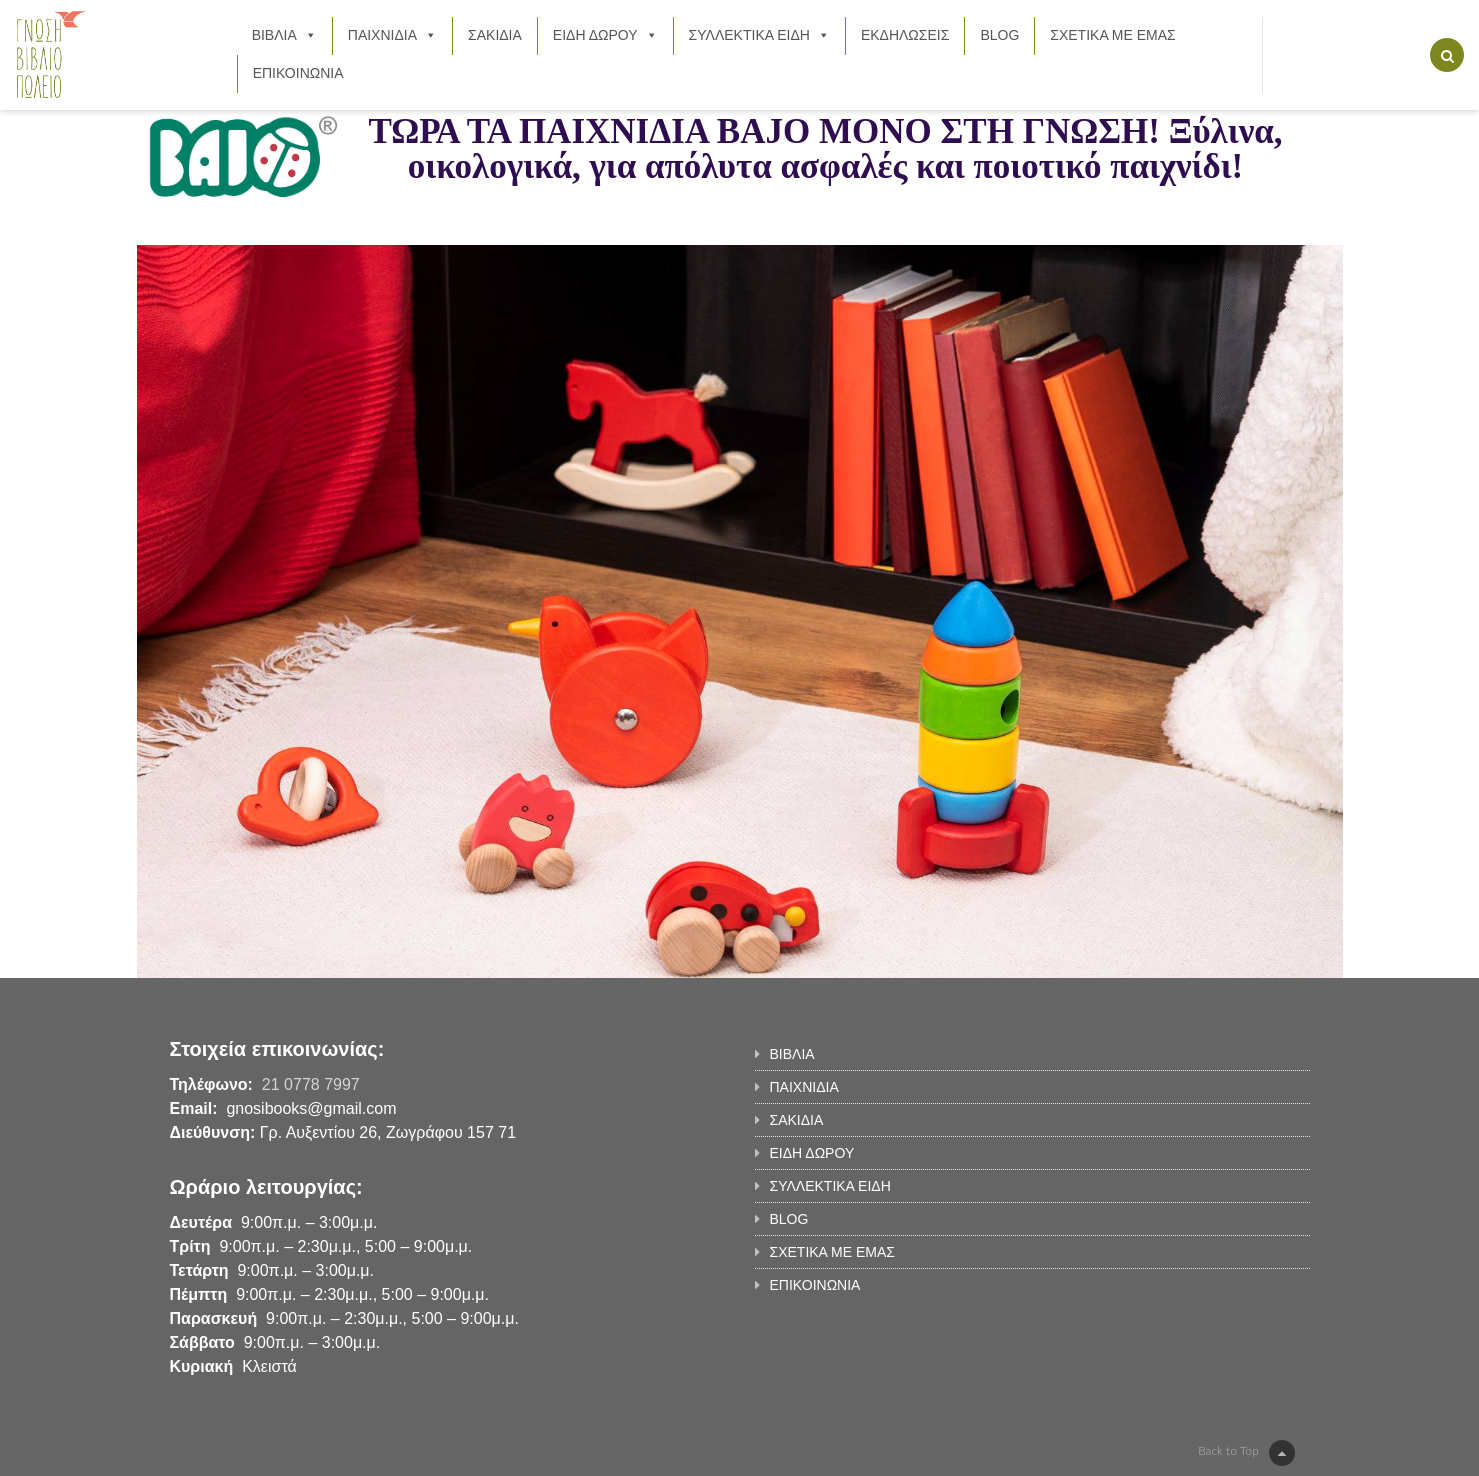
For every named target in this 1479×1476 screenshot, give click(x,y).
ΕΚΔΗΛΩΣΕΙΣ (905, 35)
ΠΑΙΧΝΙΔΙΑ (392, 35)
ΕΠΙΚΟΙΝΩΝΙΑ (298, 73)
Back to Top (1246, 1453)
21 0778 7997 (311, 1084)
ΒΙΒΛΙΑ (284, 35)
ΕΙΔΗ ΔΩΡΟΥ (605, 35)
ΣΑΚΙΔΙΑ (495, 35)
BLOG (999, 35)
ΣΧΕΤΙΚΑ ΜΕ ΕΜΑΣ (1112, 35)
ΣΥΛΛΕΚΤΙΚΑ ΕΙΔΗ (759, 35)
